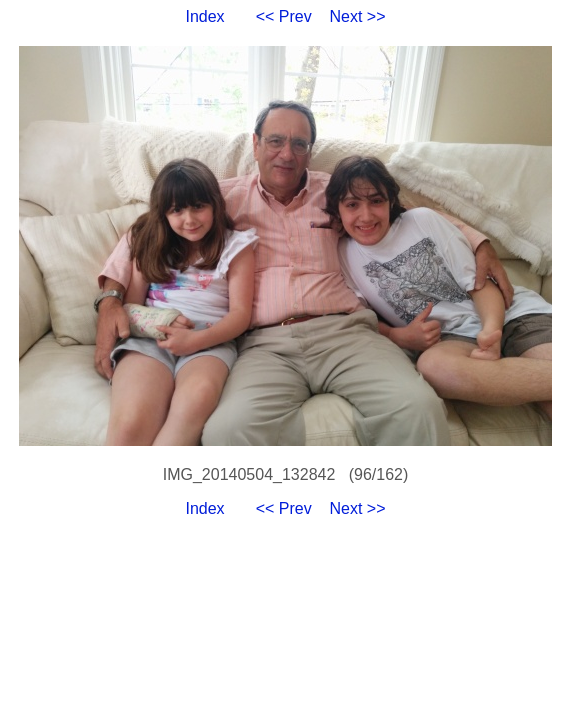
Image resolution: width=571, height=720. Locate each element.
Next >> (358, 16)
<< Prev (284, 16)
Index (204, 16)
